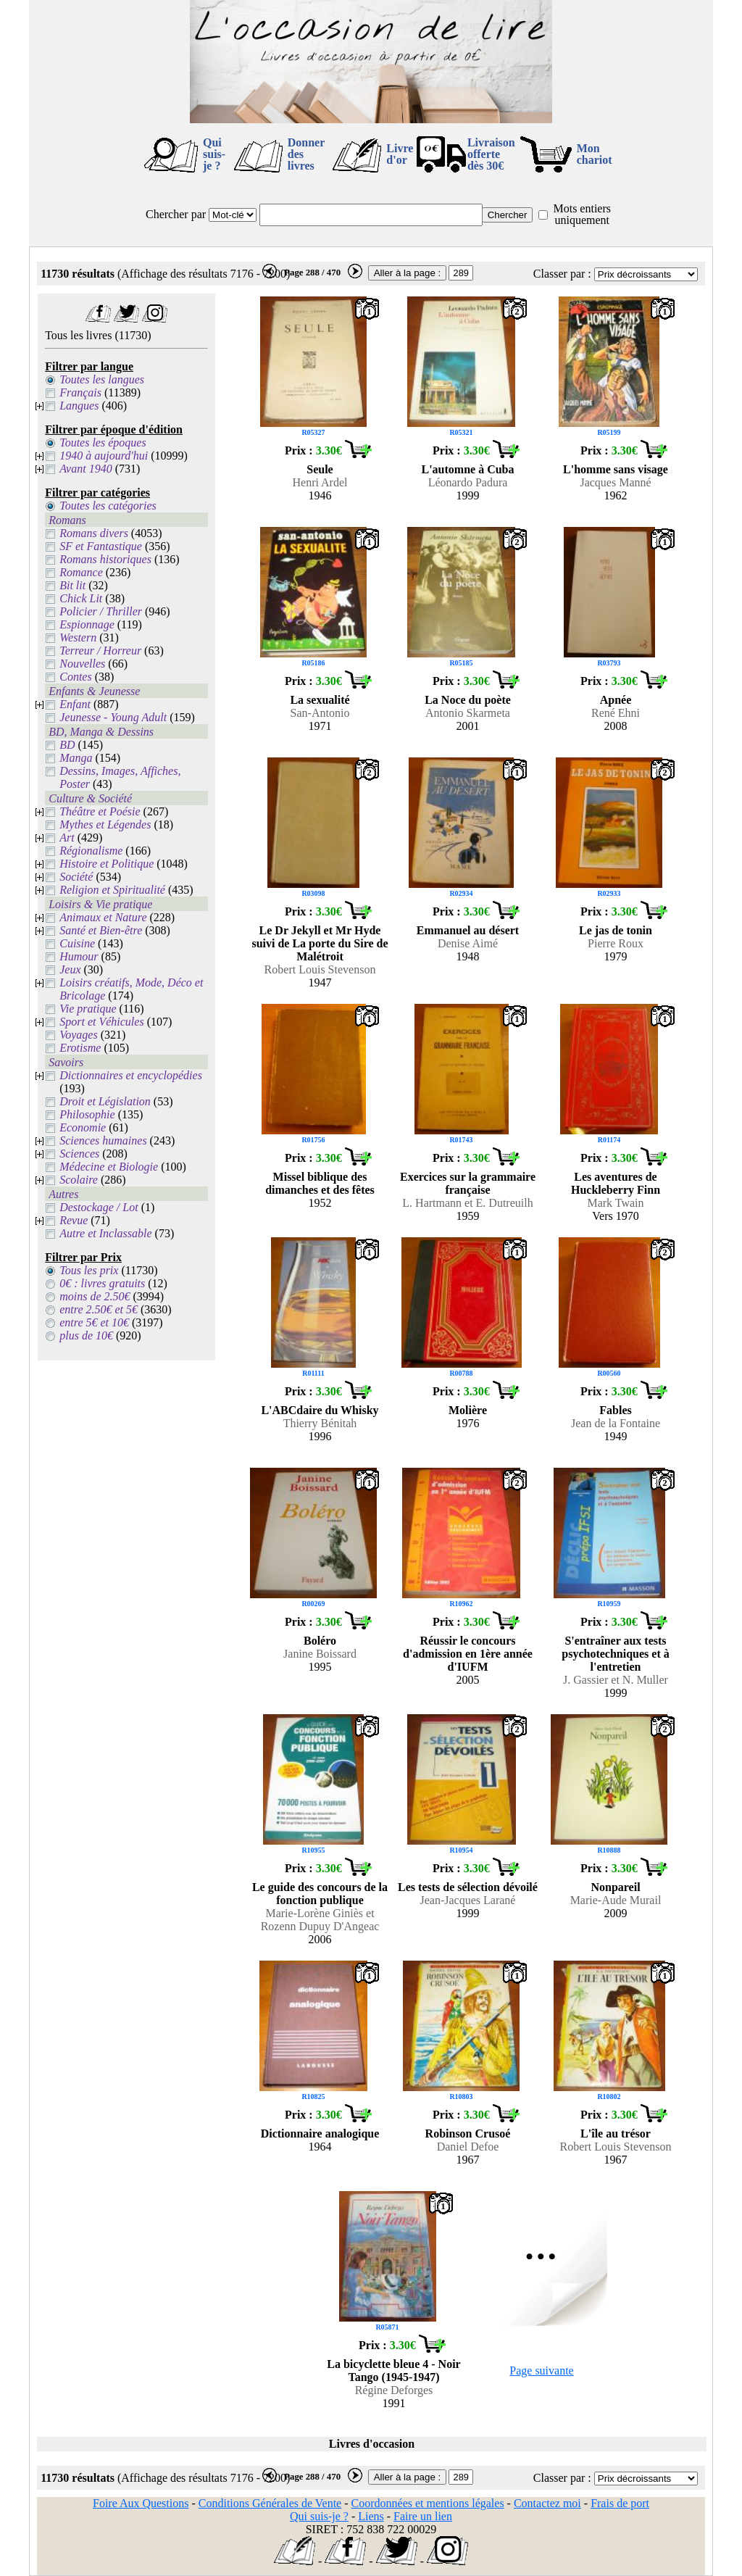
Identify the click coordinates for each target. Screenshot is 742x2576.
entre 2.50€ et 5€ (98, 1309)
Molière (468, 1410)
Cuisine (77, 943)
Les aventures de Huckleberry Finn (615, 1183)
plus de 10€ (86, 1335)
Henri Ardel (320, 482)
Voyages (78, 1035)
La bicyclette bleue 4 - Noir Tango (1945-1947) (393, 2370)
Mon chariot (594, 154)
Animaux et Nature (102, 917)
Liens (371, 2516)
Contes (75, 676)
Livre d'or (399, 154)
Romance (81, 572)
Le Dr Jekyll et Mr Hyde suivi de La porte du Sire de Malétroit (319, 943)
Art (66, 837)
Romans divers (93, 533)
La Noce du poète (468, 700)
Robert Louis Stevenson (320, 969)
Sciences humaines (102, 1140)
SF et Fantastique (100, 546)
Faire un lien (422, 2516)
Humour (78, 956)
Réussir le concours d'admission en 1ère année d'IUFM (468, 1653)
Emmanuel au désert (468, 930)
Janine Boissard (320, 1654)
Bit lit (72, 585)
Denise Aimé (468, 943)
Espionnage (86, 624)
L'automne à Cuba (467, 469)
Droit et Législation (105, 1101)
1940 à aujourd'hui (103, 455)
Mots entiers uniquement (582, 214)
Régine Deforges (394, 2390)
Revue (73, 1220)
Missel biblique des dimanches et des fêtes (320, 1183)
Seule (320, 469)
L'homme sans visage (615, 469)
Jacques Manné (615, 482)
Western (77, 637)
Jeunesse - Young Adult (113, 717)
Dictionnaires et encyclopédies (130, 1075)
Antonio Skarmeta (467, 713)
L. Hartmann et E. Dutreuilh (467, 1203)
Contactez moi (547, 2503)
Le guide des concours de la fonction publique (320, 1893)
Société (76, 877)
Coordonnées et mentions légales (427, 2503)
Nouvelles (82, 663)
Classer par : (562, 273)
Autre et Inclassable (105, 1233)
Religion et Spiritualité (112, 890)
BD (67, 745)
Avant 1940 (85, 468)
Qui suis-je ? (214, 154)
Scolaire (78, 1179)
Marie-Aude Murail (616, 1900)
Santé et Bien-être (100, 930)
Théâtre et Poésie (99, 811)
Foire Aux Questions (140, 2503)
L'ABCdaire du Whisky (319, 1410)
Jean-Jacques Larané (468, 1900)
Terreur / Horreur (100, 650)
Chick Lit (80, 598)
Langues (79, 405)
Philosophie (86, 1114)
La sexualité (319, 700)
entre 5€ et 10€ (94, 1322)
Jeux (69, 969)
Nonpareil (615, 1887)
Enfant (75, 704)
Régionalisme (90, 850)
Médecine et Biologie (108, 1166)
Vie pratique (87, 1008)
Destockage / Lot (98, 1207)
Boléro (320, 1640)
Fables (615, 1410)
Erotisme (80, 1048)
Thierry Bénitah (320, 1423)
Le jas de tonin (615, 930)
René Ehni (615, 713)
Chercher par (176, 214)
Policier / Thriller (100, 611)
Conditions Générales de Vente (270, 2503)
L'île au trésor (615, 2133)
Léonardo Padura (468, 482)
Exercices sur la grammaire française (467, 1183)
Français (80, 392)
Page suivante (541, 2370)
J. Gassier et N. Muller (615, 1680)
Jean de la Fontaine (615, 1423)
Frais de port (620, 2503)
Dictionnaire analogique (320, 2133)
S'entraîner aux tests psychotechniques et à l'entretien (615, 1653)
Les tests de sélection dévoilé (468, 1887)
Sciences (79, 1153)
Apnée (616, 700)
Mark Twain (615, 1203)
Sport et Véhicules (101, 1021)
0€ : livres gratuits (102, 1283)
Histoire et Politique (106, 863)
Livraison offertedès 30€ (491, 154)
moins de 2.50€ (94, 1296)
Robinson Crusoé (468, 2133)
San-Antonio (320, 713)
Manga (75, 758)
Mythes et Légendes (105, 824)
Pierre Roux (615, 943)
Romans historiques (105, 559)
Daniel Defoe (468, 2146)
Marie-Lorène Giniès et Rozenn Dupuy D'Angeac (320, 1919)
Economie (82, 1127)
